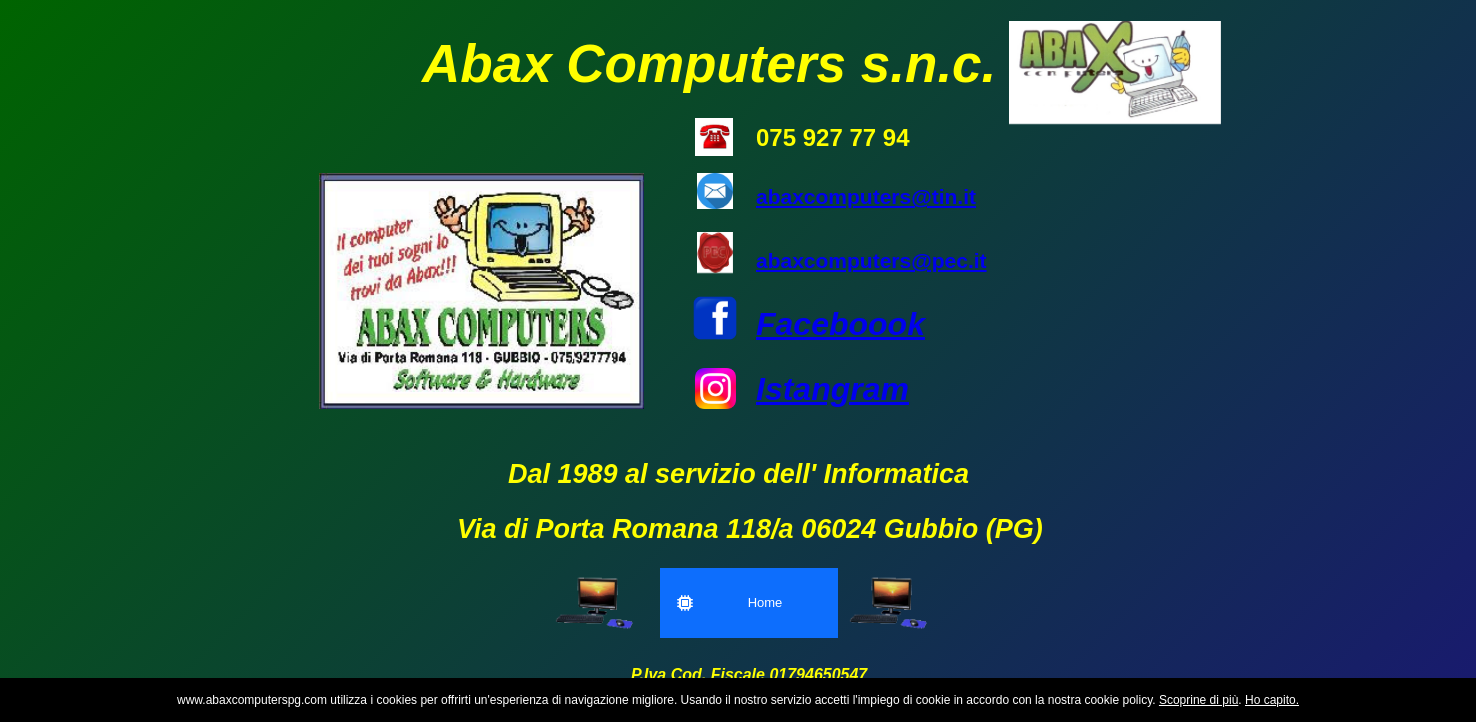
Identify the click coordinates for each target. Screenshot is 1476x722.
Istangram (832, 389)
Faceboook (840, 324)
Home (729, 603)
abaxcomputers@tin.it (866, 196)
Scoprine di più (1198, 700)
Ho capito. (1272, 700)
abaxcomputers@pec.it (871, 260)
